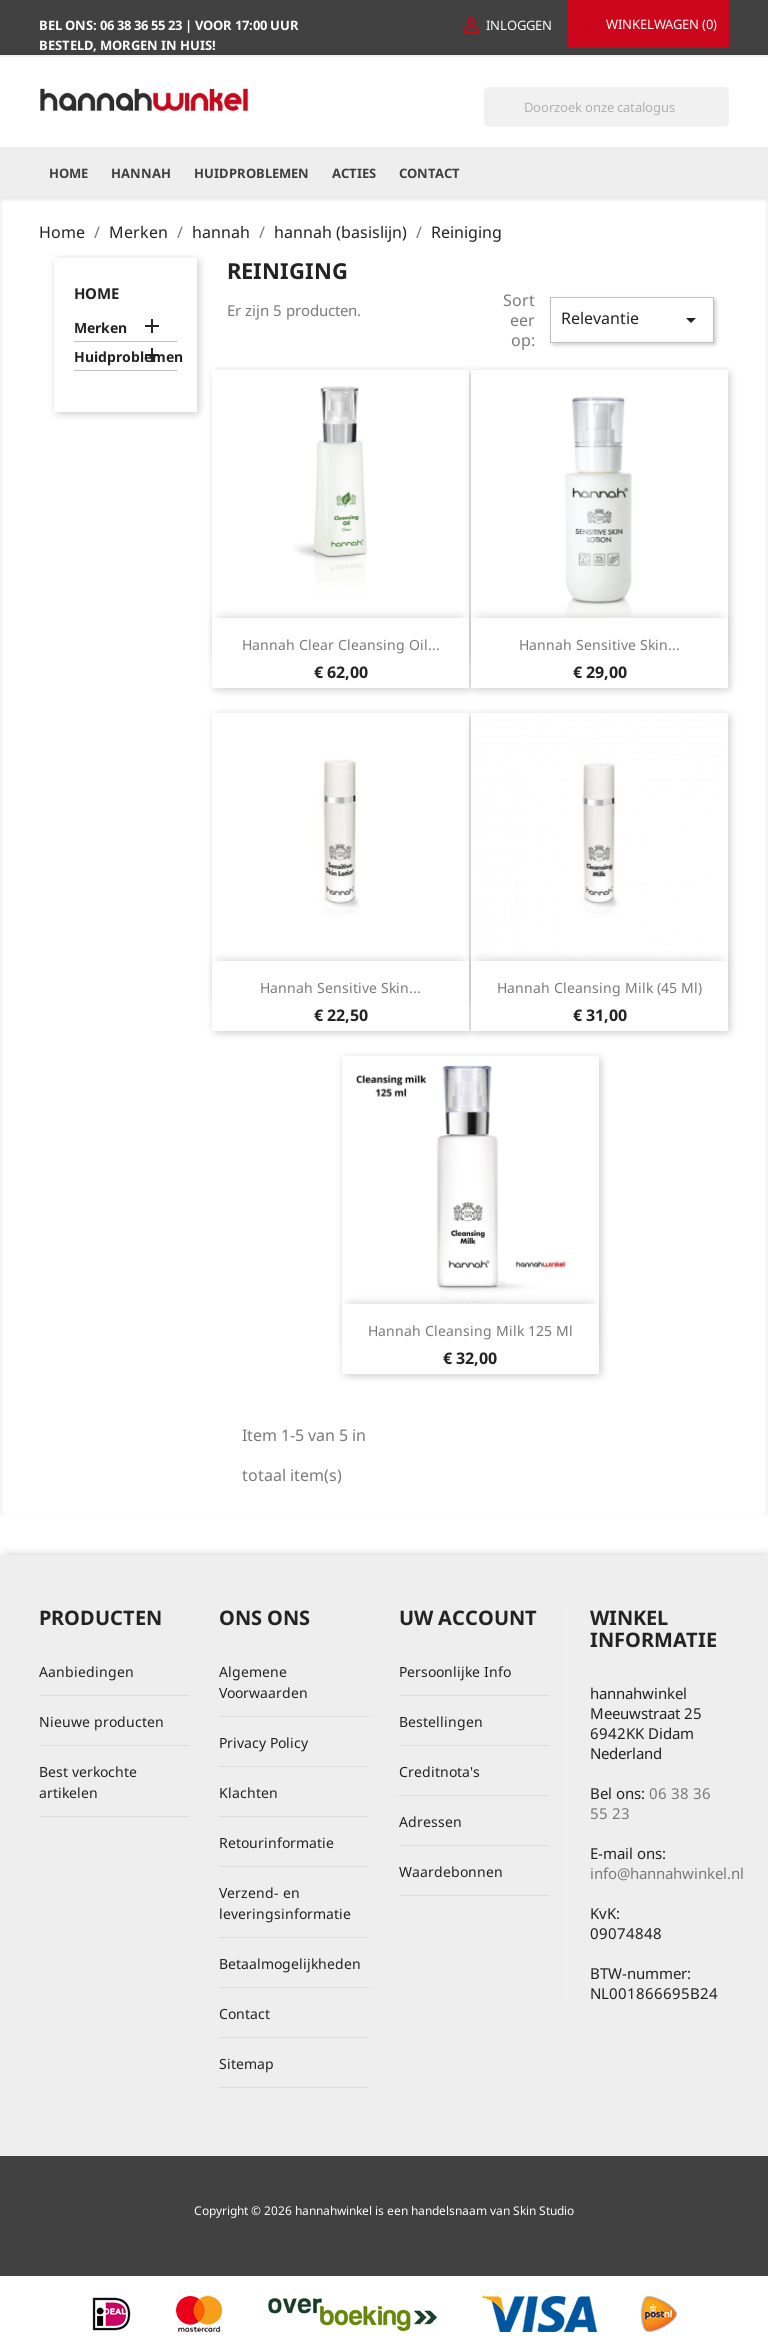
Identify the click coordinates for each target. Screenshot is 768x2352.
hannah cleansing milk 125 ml (470, 1330)
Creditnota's (439, 1771)
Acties (354, 173)
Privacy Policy (263, 1742)
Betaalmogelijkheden (290, 1963)
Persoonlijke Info (455, 1671)
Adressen (430, 1821)
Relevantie (632, 319)
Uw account (468, 1617)
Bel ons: (112, 25)
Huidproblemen (251, 173)
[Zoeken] (606, 107)
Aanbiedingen (86, 1671)
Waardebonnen (451, 1871)
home (96, 293)
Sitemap (246, 2063)
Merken (100, 327)
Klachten (248, 1792)
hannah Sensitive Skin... (599, 644)
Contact (429, 173)
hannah (141, 173)
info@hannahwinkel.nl (667, 1873)
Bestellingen (441, 1721)
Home (68, 173)
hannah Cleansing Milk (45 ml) (599, 987)
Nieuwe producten (101, 1721)
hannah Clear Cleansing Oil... (341, 644)
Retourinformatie (276, 1842)
